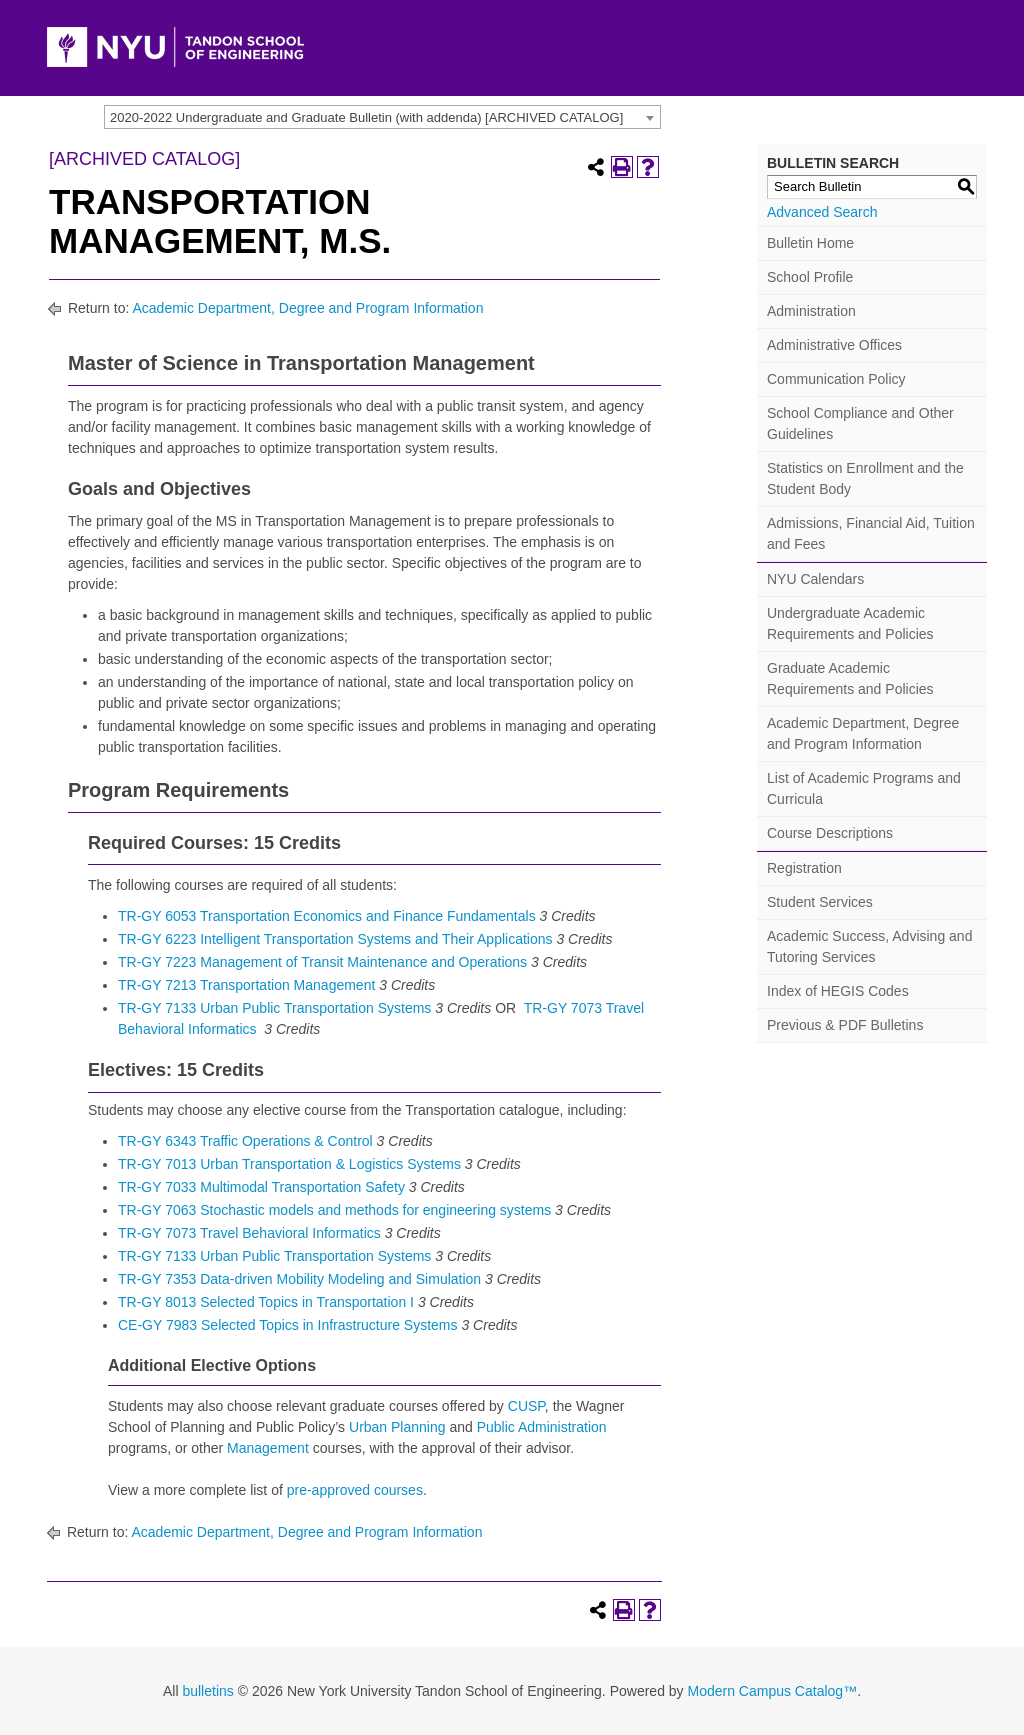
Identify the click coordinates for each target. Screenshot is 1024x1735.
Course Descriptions (830, 833)
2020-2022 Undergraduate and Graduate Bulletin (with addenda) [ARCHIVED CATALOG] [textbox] (366, 117)
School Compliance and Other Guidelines (860, 423)
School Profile (810, 277)
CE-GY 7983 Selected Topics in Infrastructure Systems (288, 1325)
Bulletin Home (810, 243)
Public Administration (542, 1427)
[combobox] (382, 117)
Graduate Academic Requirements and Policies (850, 678)
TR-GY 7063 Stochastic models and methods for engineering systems (334, 1210)
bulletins (207, 1691)
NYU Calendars (815, 579)
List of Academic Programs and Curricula (864, 788)
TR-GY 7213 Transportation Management (246, 985)
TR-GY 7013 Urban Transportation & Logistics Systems (289, 1164)
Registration (804, 868)
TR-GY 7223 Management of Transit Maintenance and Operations (322, 962)
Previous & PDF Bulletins (845, 1025)
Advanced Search (822, 212)
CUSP (526, 1406)
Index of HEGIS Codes (838, 991)
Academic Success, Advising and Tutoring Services (869, 946)
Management (268, 1448)
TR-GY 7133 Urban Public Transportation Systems (274, 1008)
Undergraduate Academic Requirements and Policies (850, 623)
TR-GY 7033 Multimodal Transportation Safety (261, 1187)
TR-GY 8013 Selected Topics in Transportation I (266, 1302)
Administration (811, 311)
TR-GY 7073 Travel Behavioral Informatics (249, 1233)
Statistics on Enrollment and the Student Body (865, 478)
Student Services (820, 902)
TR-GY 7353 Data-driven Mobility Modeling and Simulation (299, 1279)
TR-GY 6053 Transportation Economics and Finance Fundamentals (327, 916)
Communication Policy (836, 379)
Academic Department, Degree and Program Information (307, 308)
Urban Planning (397, 1427)
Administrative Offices (834, 345)
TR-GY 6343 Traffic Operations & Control (245, 1141)
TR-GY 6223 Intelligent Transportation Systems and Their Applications (335, 939)
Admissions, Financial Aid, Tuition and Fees (871, 533)
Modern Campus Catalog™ (772, 1691)
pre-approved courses (355, 1490)
